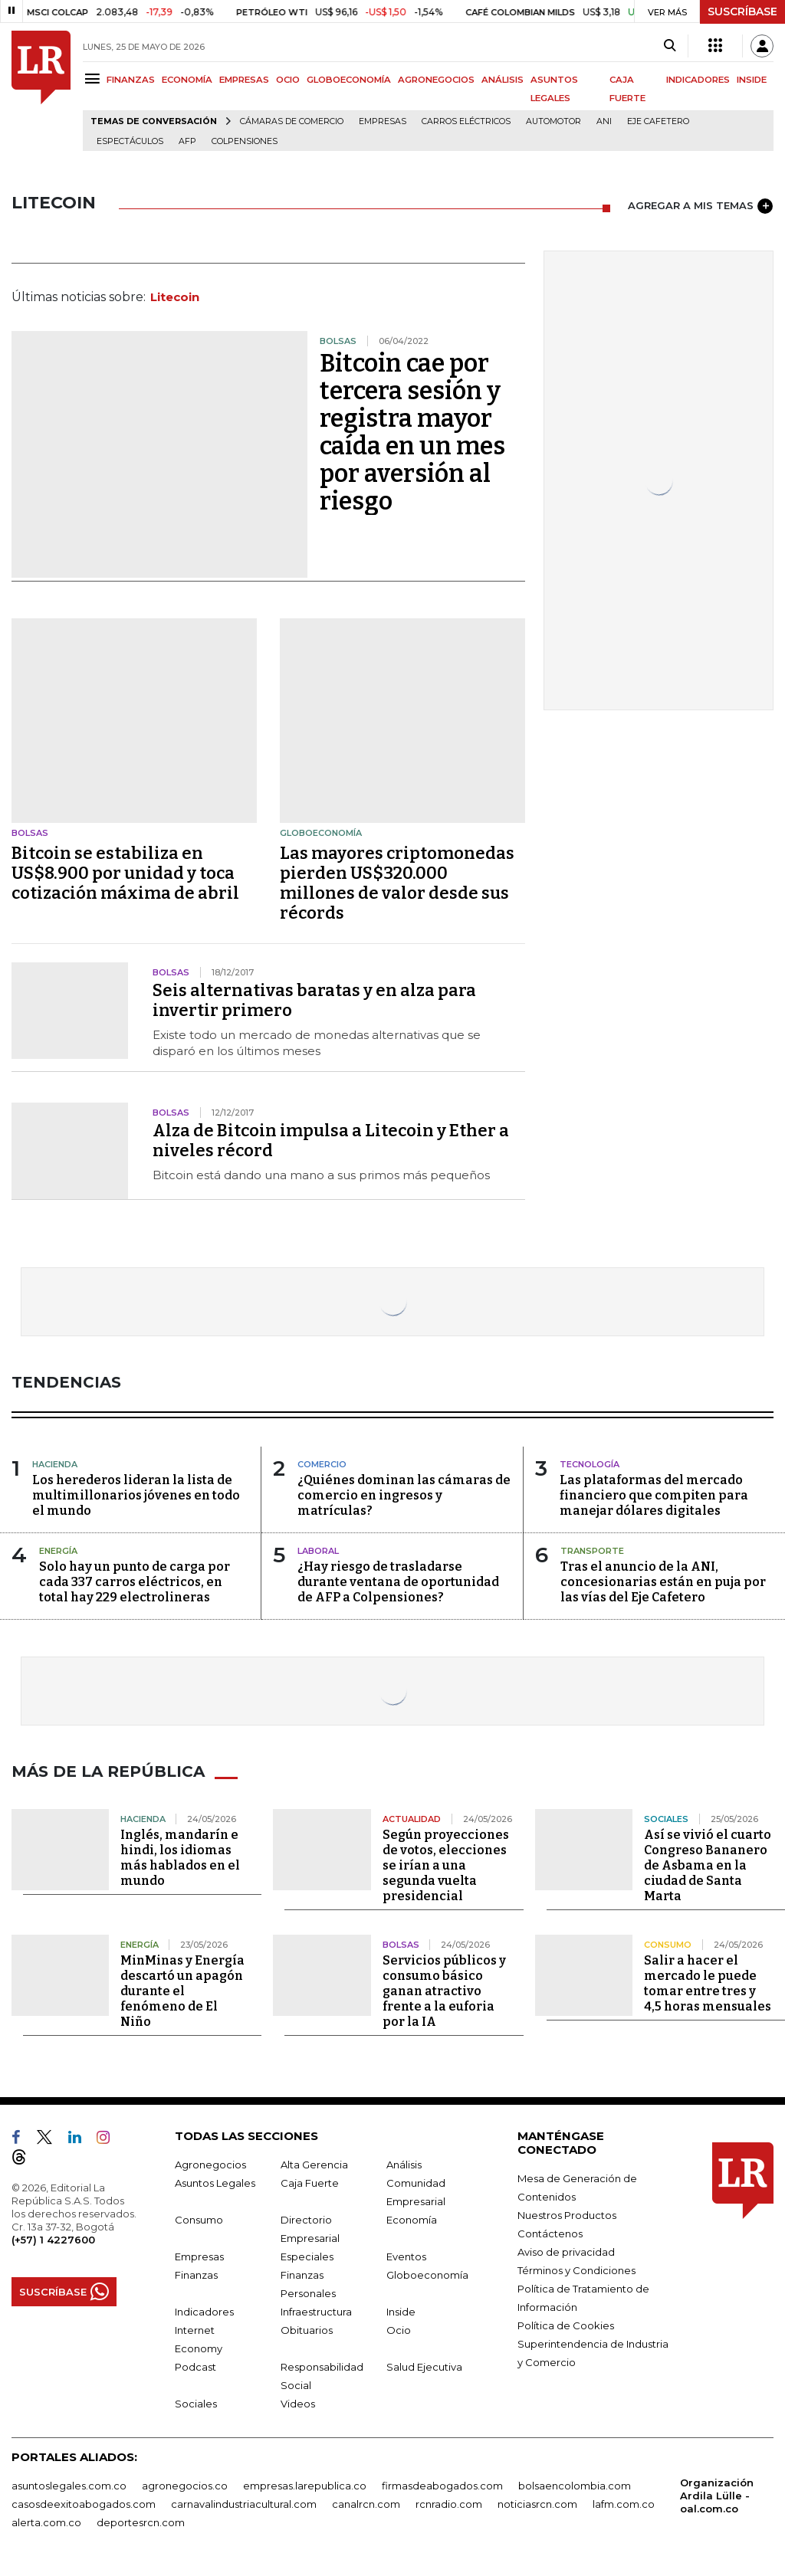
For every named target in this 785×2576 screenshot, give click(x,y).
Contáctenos (550, 2233)
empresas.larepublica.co (304, 2485)
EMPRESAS (244, 79)
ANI (604, 121)
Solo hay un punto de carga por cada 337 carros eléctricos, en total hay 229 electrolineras (134, 1581)
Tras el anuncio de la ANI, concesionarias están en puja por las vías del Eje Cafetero (663, 1581)
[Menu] (95, 78)
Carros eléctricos (466, 121)
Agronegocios (210, 2164)
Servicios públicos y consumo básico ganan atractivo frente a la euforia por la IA (444, 1991)
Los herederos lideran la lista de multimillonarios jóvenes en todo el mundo (136, 1495)
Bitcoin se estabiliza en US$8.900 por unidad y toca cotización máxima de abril (125, 873)
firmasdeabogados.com (442, 2485)
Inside (400, 2312)
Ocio (398, 2330)
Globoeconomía (427, 2275)
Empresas (382, 121)
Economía (411, 2220)
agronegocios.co (185, 2485)
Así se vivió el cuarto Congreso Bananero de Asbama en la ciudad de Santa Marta (707, 1865)
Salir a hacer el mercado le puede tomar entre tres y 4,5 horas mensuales (707, 1983)
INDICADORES (698, 79)
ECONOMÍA (187, 79)
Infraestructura (316, 2312)
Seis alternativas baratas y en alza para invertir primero (314, 1000)
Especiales (307, 2256)
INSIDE (752, 79)
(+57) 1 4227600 (53, 2240)
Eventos (406, 2256)
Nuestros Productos (566, 2215)
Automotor (553, 121)
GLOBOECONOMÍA (349, 79)
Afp (187, 141)
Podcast (195, 2367)
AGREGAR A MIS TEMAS (700, 206)
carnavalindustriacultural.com (244, 2504)
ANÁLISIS (502, 79)
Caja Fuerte (310, 2183)
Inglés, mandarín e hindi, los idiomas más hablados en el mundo (180, 1857)
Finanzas (196, 2275)
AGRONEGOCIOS (436, 79)
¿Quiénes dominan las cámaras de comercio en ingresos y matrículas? (404, 1495)
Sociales (196, 2403)
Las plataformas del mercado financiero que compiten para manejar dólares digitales (654, 1495)
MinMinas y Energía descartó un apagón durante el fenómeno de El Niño (182, 1991)
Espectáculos (130, 141)
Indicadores (204, 2312)
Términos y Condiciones (576, 2270)
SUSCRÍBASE (742, 11)
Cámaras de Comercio (291, 121)
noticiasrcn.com (537, 2504)
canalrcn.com (366, 2504)
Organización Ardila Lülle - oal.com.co (717, 2495)
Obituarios (307, 2330)
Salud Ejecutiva (424, 2367)
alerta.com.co (46, 2522)
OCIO (288, 79)
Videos (298, 2403)
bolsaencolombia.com (574, 2485)
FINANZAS (131, 79)
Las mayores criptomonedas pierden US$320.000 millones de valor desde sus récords (397, 883)
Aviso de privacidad (566, 2252)
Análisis (404, 2164)
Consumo (199, 2220)
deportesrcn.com (141, 2522)
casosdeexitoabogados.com (83, 2504)
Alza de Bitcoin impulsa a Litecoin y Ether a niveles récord (331, 1140)
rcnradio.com (448, 2504)
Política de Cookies (565, 2325)
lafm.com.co (624, 2504)
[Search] (669, 46)
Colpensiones (245, 141)
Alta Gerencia (314, 2164)
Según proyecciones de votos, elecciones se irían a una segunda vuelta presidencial (446, 1865)
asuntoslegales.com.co (68, 2485)
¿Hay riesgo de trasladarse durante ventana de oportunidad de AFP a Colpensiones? (398, 1581)
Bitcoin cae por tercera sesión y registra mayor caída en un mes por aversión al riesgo (412, 432)
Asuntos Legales (215, 2183)
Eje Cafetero (658, 121)
